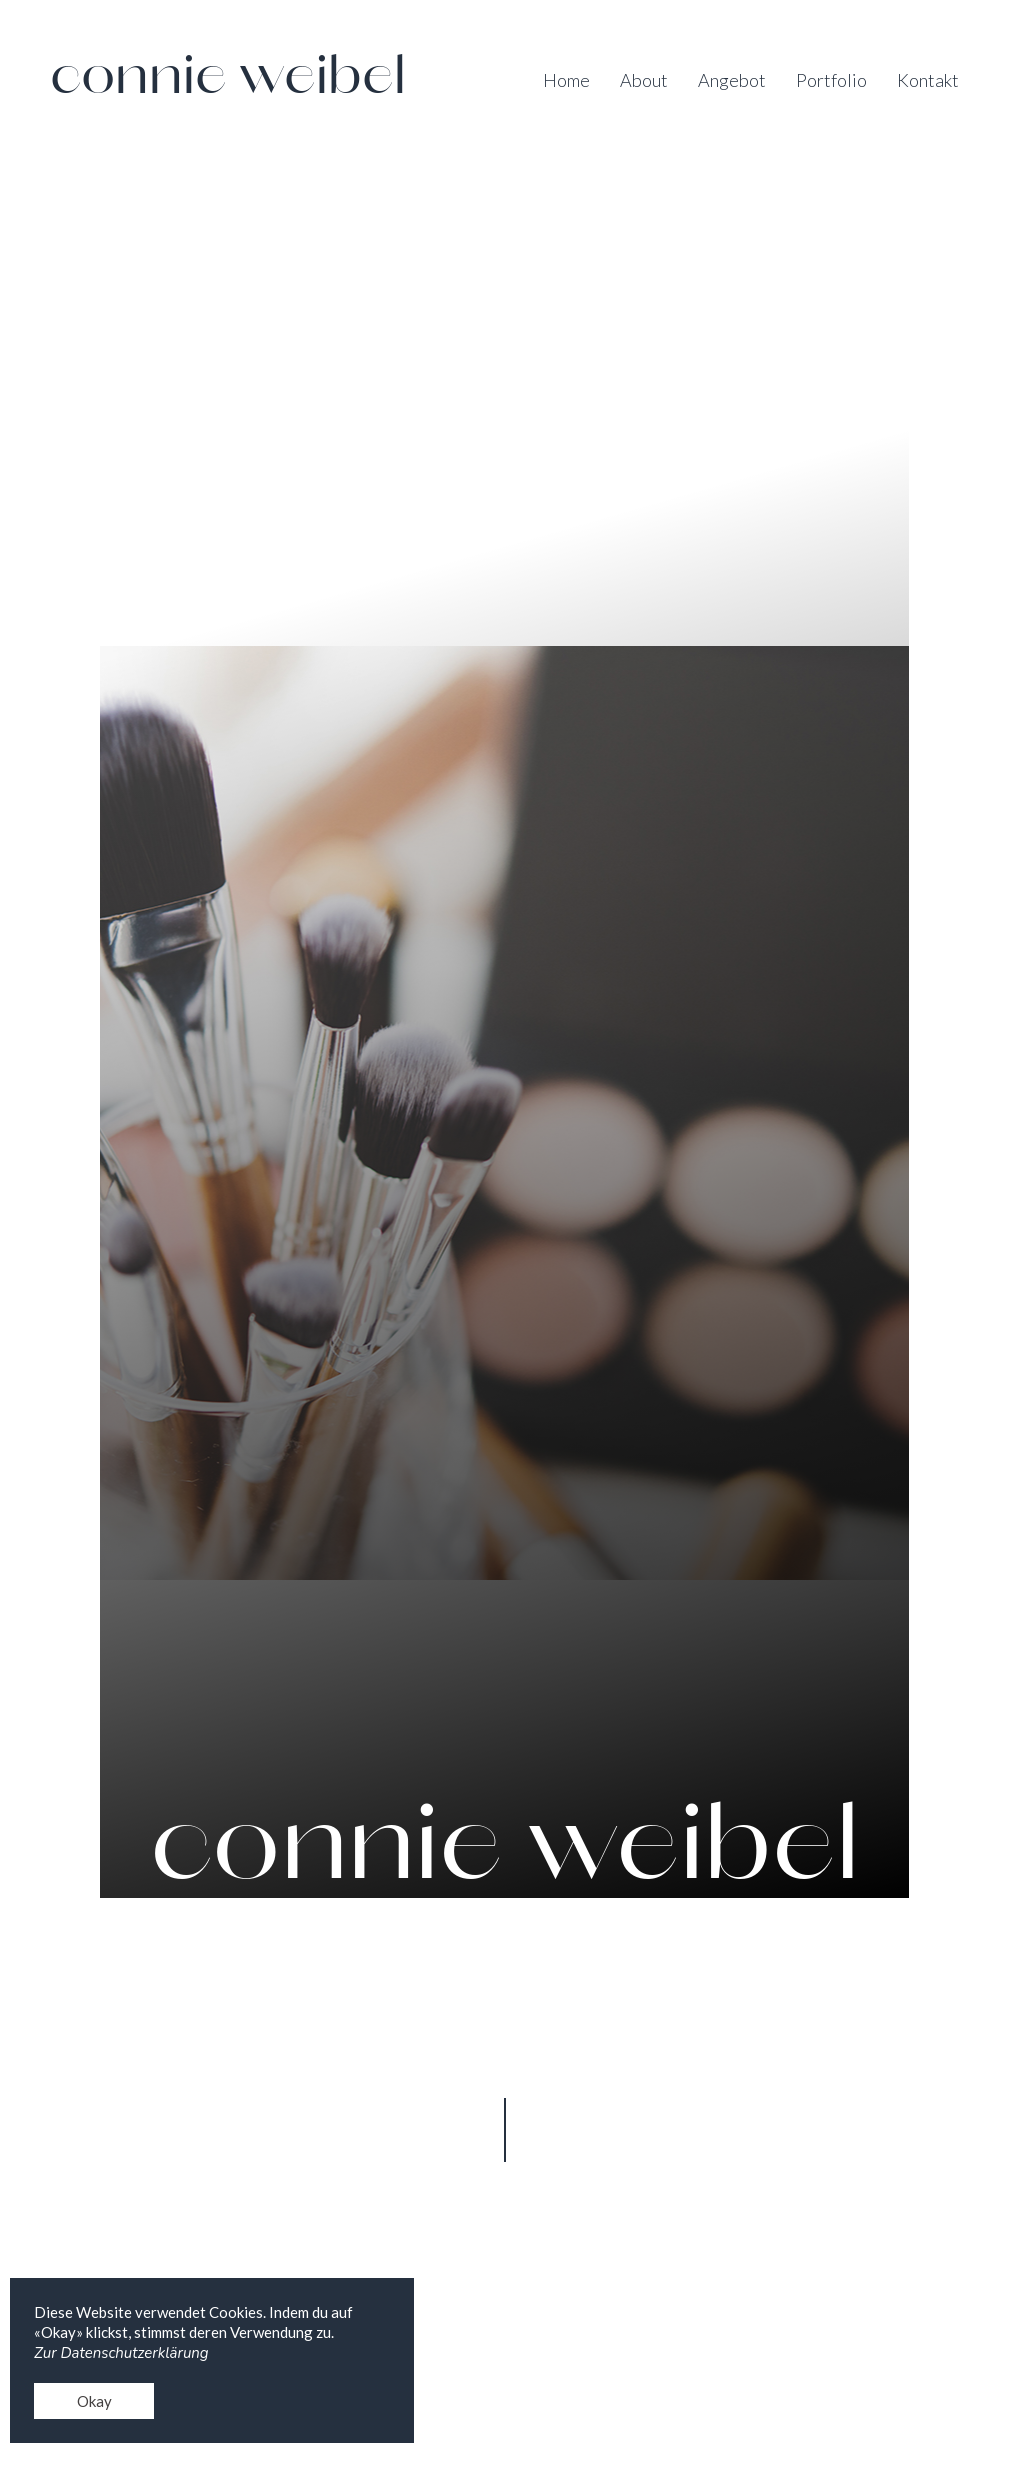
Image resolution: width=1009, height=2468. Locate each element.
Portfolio (831, 80)
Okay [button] (94, 2401)
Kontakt (928, 80)
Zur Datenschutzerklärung (121, 2353)
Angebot (732, 80)
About (644, 80)
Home (566, 80)
